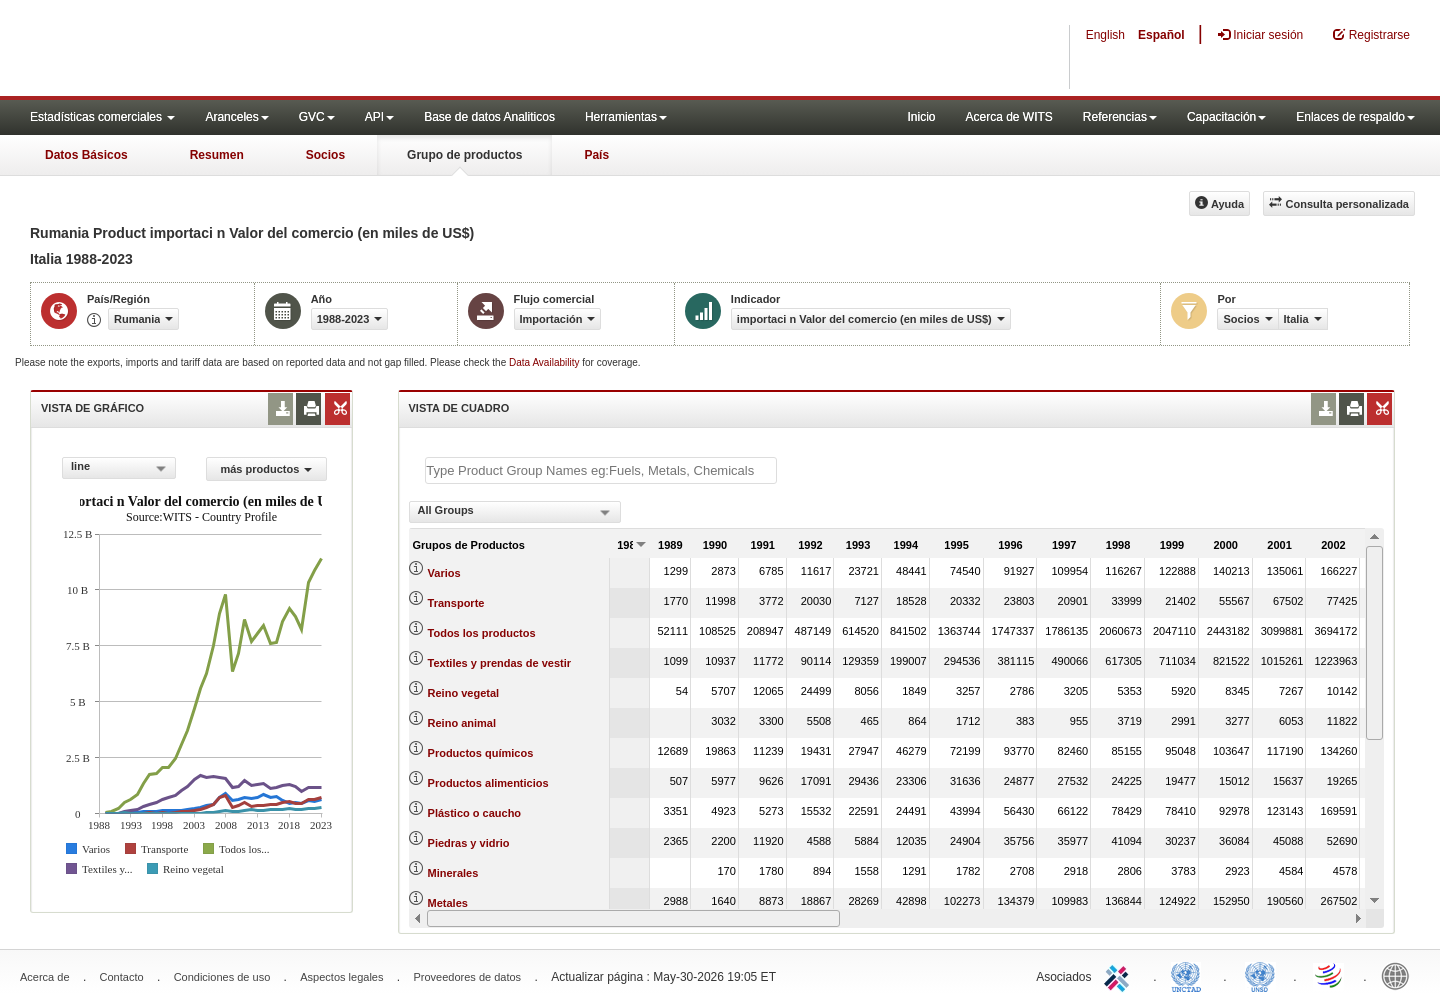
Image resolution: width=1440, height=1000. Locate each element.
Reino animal (462, 723)
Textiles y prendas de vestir (499, 663)
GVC (317, 117)
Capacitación (1226, 117)
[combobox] (119, 468)
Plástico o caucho (475, 813)
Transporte (456, 603)
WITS (200, 50)
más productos (266, 469)
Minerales (453, 873)
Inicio (921, 117)
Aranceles (236, 117)
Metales (448, 903)
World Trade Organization (1330, 975)
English (1105, 35)
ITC (1120, 975)
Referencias (1120, 117)
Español (1161, 35)
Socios (325, 155)
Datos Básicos (86, 155)
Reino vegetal (464, 693)
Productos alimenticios (488, 783)
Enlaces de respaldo (1355, 117)
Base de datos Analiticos (489, 117)
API (379, 117)
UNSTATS (1260, 975)
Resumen (217, 155)
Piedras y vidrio (469, 843)
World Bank (1400, 975)
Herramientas (626, 117)
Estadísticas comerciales (102, 117)
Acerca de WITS (1008, 117)
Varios (444, 573)
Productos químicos (481, 753)
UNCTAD (1190, 975)
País (596, 155)
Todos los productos (482, 633)
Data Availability (545, 362)
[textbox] (601, 470)
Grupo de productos (464, 155)
